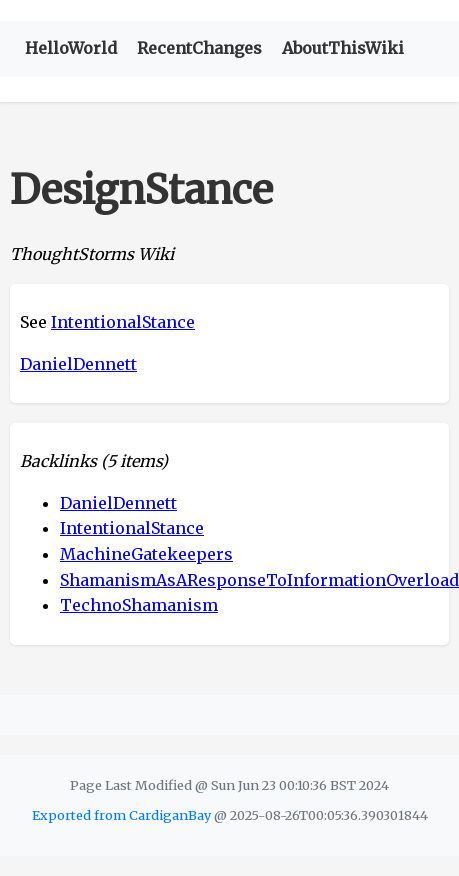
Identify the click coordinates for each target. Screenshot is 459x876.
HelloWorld (71, 48)
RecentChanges (199, 48)
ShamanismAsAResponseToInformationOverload (259, 580)
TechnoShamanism (139, 605)
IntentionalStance (123, 322)
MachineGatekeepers (146, 554)
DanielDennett (78, 364)
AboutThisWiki (343, 48)
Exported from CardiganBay (121, 815)
